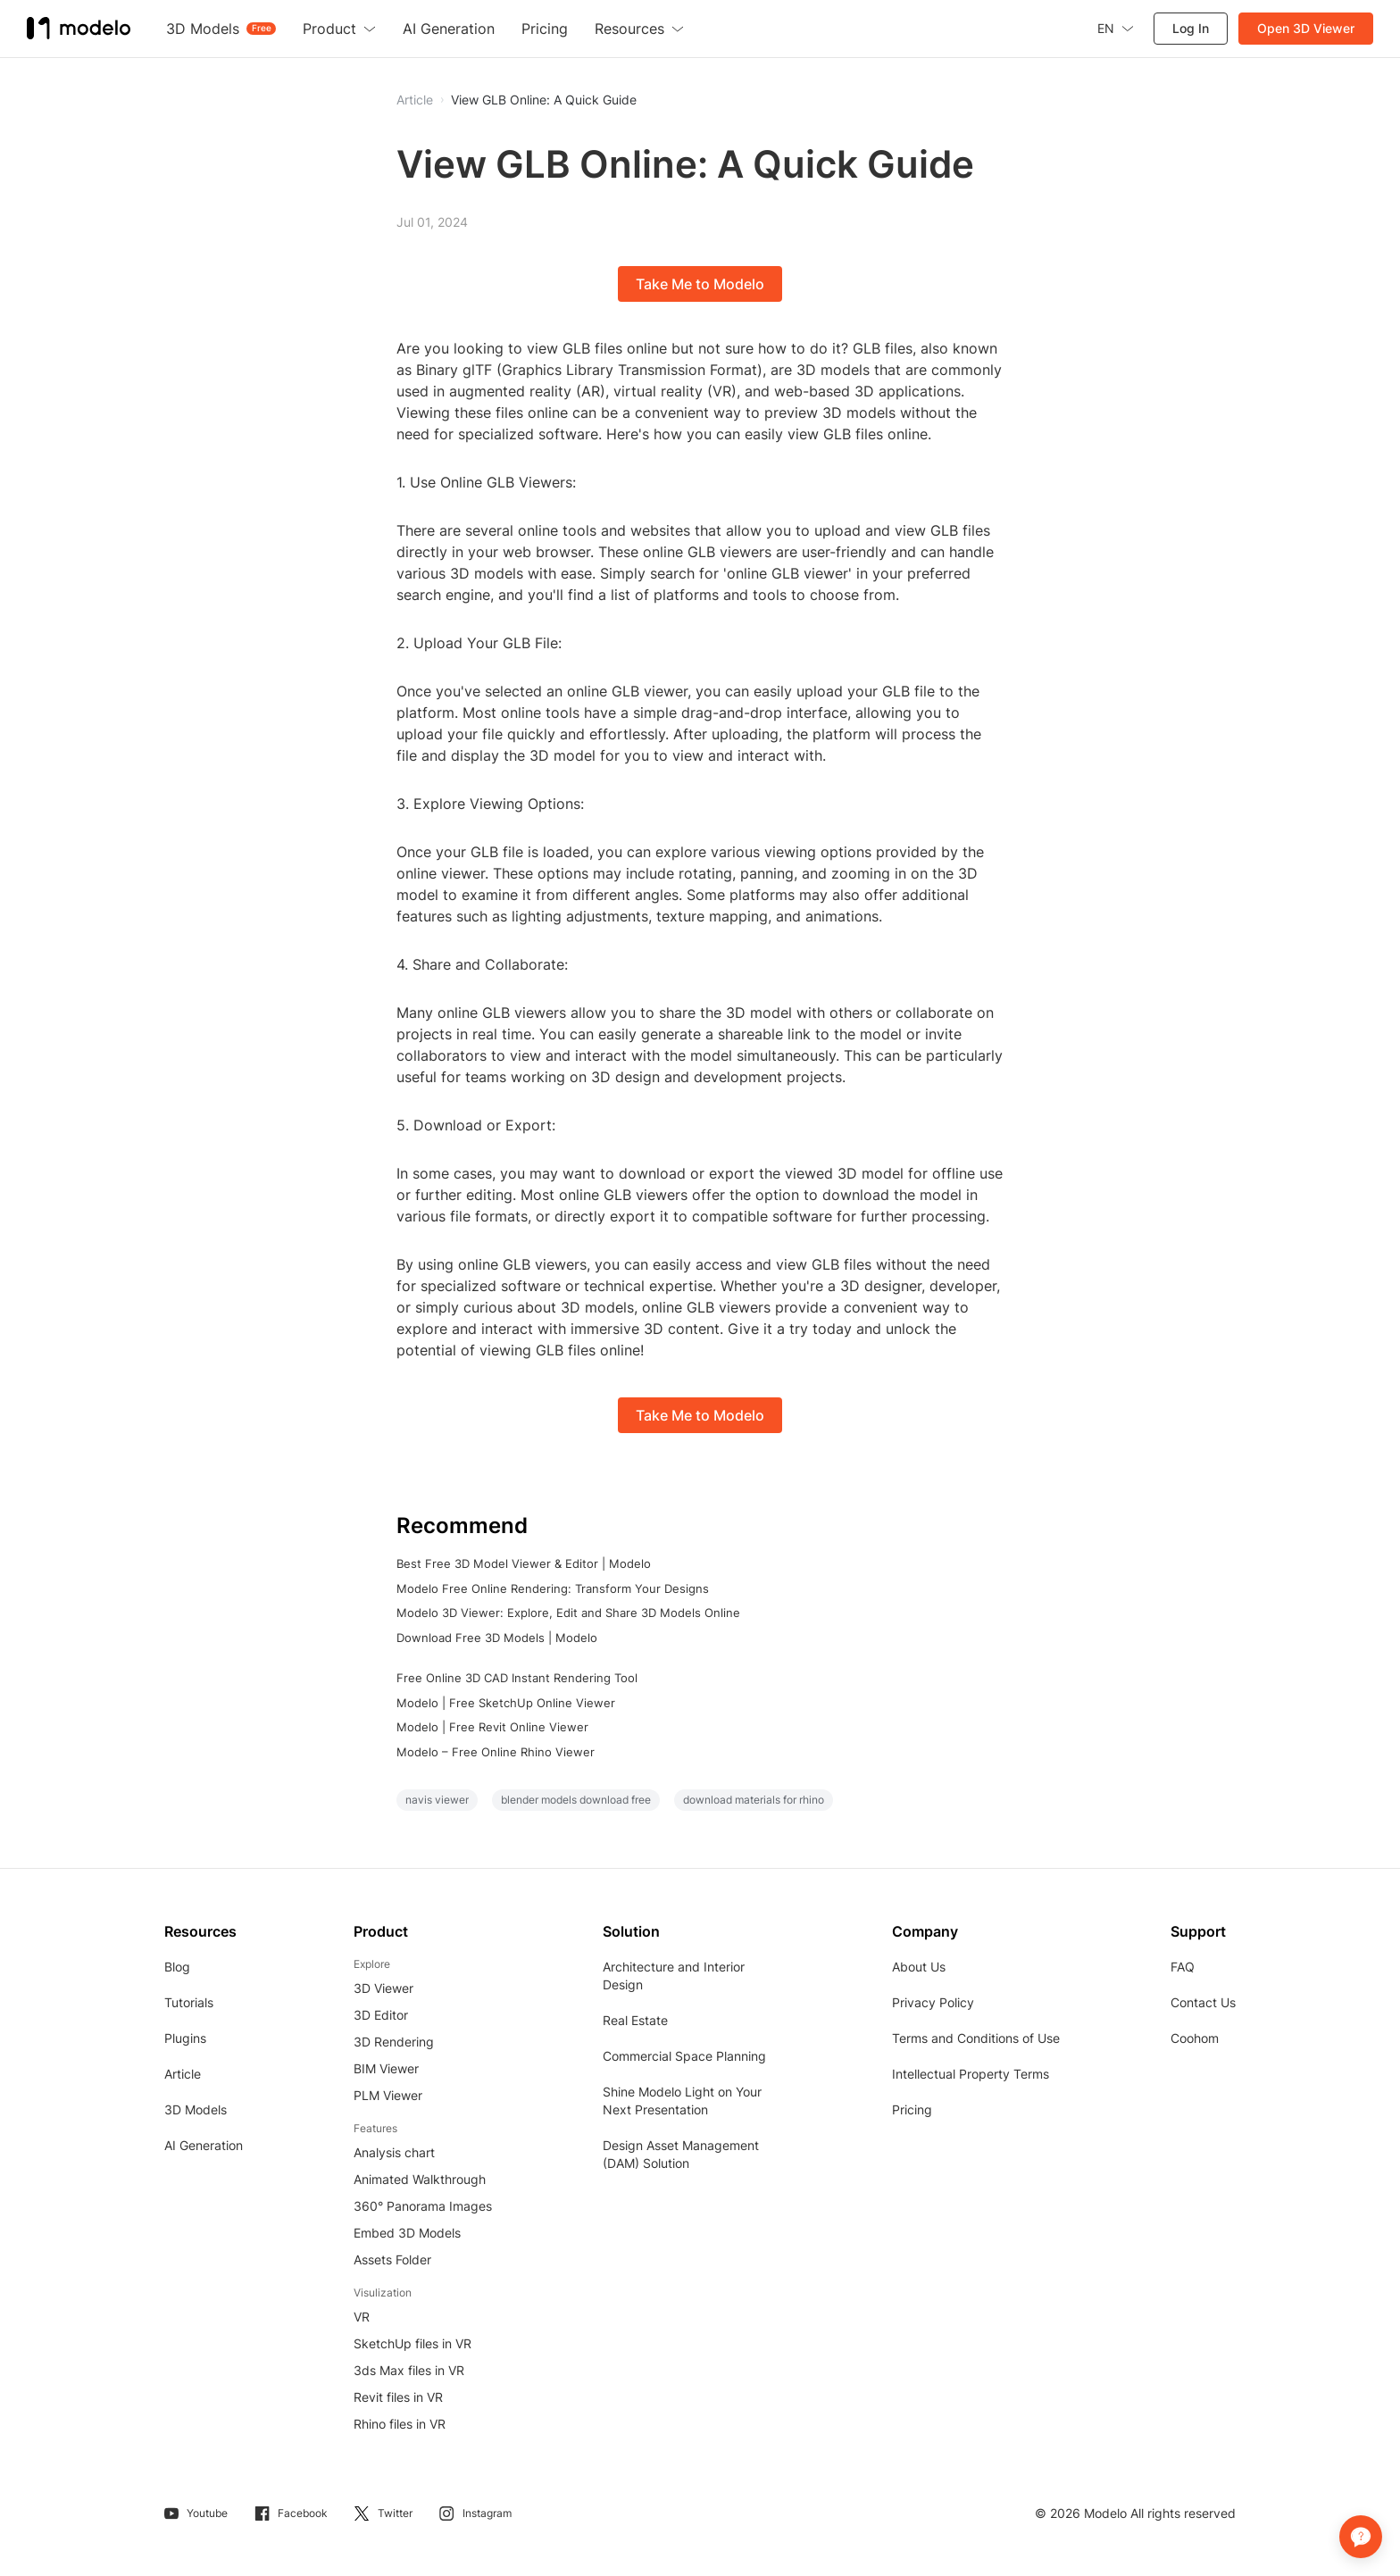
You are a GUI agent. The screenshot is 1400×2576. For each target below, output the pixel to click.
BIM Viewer (386, 2068)
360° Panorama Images (423, 2205)
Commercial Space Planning (684, 2055)
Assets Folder (392, 2259)
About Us (919, 1966)
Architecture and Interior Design (674, 1975)
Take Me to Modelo (700, 284)
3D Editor (381, 2014)
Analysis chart (394, 2152)
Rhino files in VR (400, 2423)
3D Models (195, 2109)
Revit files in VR (398, 2397)
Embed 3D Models (407, 2232)
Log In (1190, 28)
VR (362, 2316)
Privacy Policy (933, 2002)
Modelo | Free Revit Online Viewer (492, 1727)
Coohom (1195, 2038)
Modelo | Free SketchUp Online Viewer (505, 1703)
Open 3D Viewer (1305, 28)
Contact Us (1203, 2002)
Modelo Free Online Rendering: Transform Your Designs (552, 1588)
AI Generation (203, 2145)
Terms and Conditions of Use (976, 2038)
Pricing (912, 2109)
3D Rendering (394, 2041)
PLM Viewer (388, 2095)
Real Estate (635, 2020)
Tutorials (188, 2002)
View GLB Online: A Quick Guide (544, 100)
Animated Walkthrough (420, 2179)
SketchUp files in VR (412, 2343)
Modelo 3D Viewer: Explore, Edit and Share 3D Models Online (568, 1612)
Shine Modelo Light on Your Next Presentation (682, 2100)
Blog (177, 1966)
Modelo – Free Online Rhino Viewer (495, 1752)
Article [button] (414, 100)
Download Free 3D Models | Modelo (496, 1637)
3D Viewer (383, 1988)
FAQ (1183, 1966)
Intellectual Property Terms (970, 2073)
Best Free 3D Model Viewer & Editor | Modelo (523, 1563)
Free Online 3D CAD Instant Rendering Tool (517, 1678)
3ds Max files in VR (409, 2370)
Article (182, 2073)
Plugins (185, 2038)
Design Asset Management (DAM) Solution (681, 2154)
